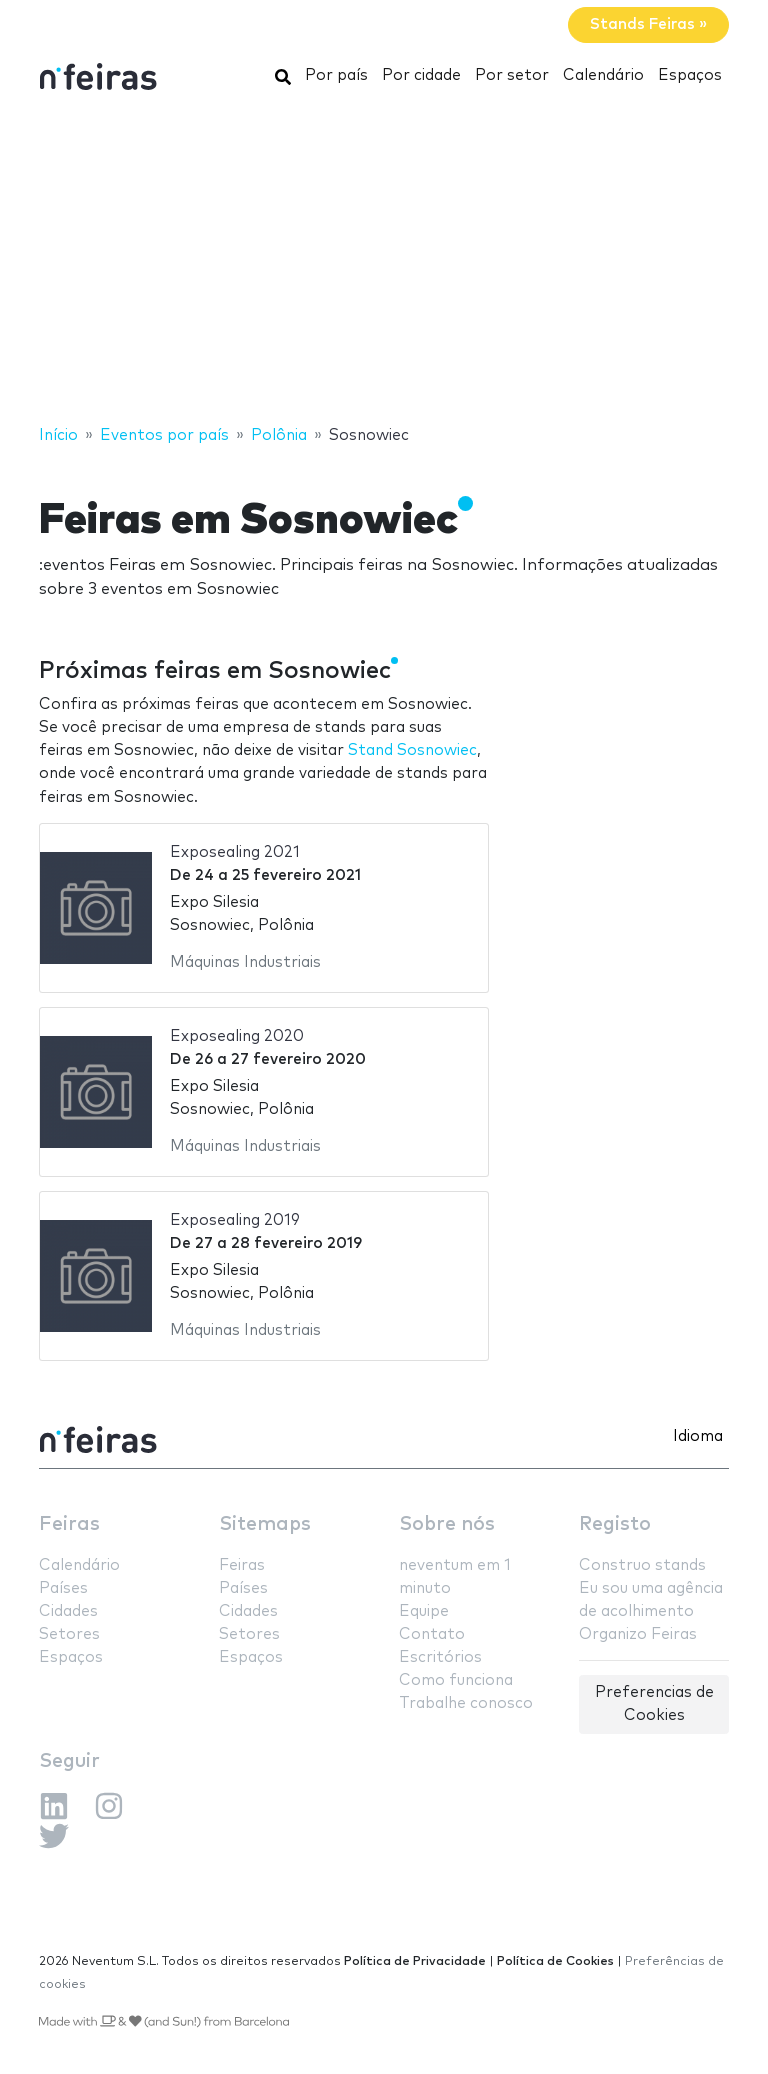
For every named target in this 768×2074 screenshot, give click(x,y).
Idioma (698, 1436)
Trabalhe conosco (466, 1703)
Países (63, 1588)
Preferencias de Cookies (654, 1704)
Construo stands (642, 1565)
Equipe (424, 1611)
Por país (336, 75)
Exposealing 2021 (235, 852)
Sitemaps (265, 1524)
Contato (432, 1634)
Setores (69, 1634)
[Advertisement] (384, 263)
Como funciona (456, 1680)
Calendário (603, 75)
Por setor (512, 75)
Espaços (690, 75)
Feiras (69, 1524)
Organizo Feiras (638, 1634)
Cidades (68, 1611)
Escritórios (440, 1657)
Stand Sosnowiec (412, 750)
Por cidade (421, 75)
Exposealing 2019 (235, 1220)
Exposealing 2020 (237, 1036)
